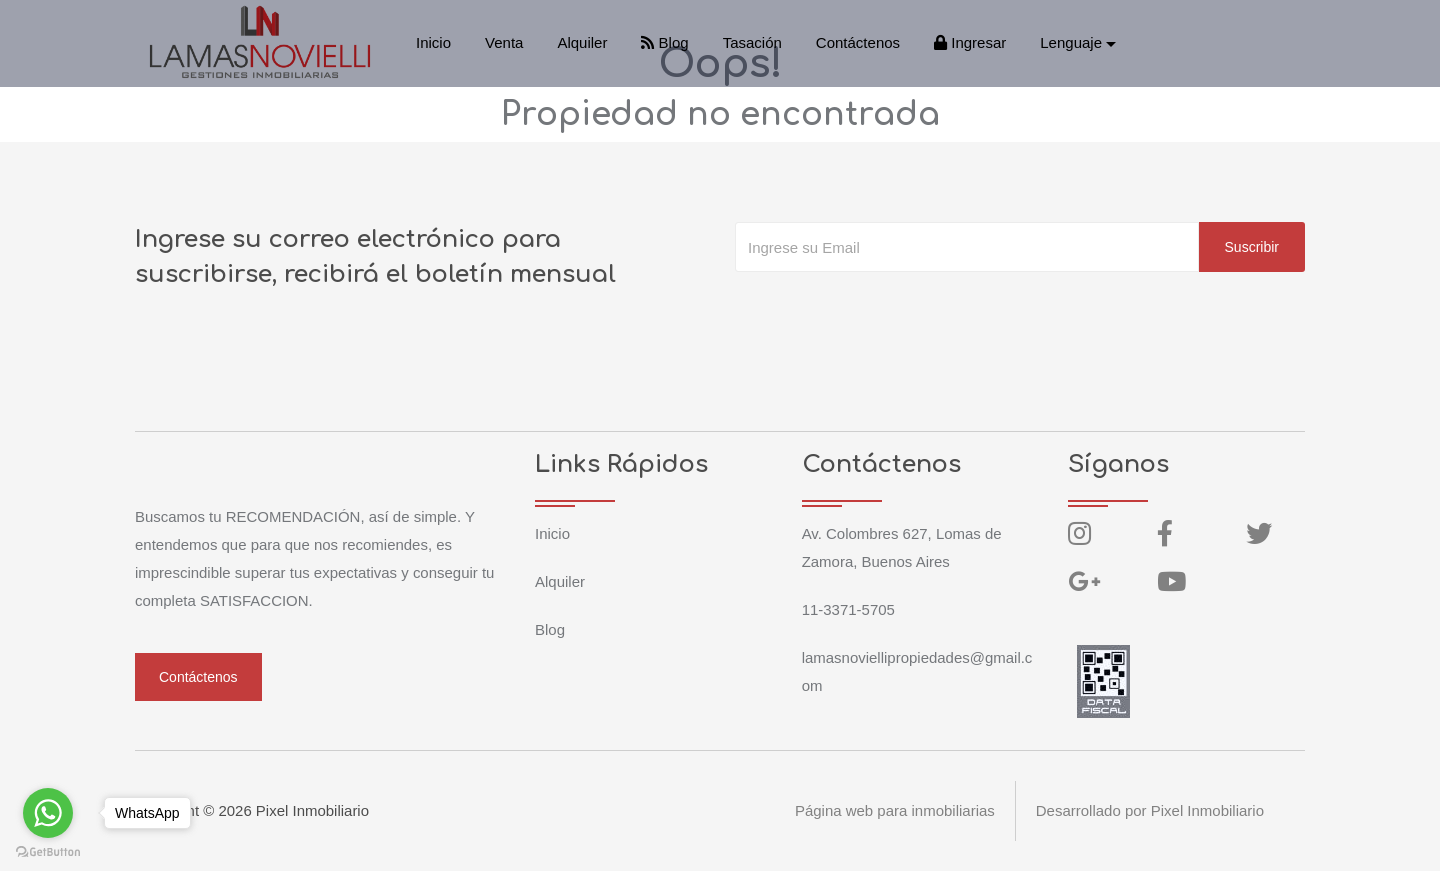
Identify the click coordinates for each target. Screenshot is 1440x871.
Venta (504, 42)
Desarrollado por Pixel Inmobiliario (1150, 810)
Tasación (752, 42)
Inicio (433, 42)
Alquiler (582, 42)
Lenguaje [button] (1071, 42)
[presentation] (887, 312)
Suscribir (1252, 247)
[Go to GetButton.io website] (48, 851)
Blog (664, 42)
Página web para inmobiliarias (894, 810)
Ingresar (970, 42)
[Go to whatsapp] (48, 813)
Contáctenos (858, 42)
